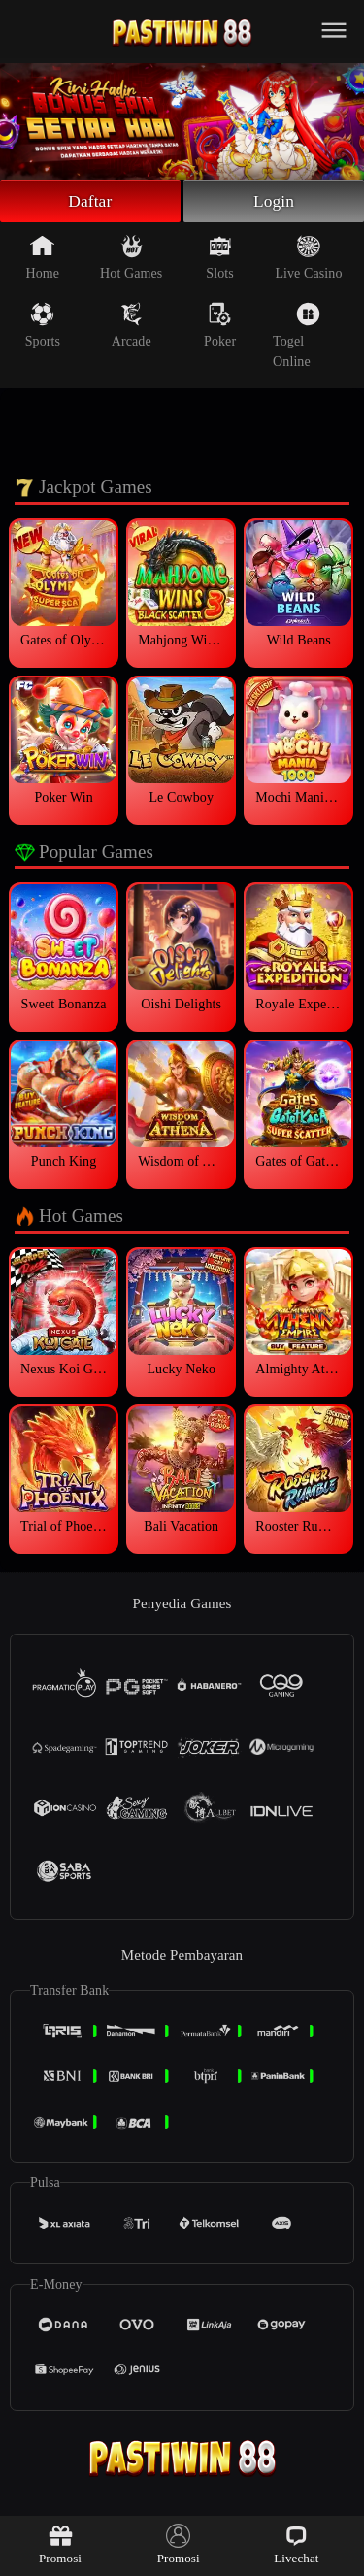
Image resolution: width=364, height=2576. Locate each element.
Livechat (296, 2544)
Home (43, 259)
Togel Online (296, 337)
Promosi (60, 2544)
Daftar (91, 202)
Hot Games (131, 259)
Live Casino (308, 259)
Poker (220, 327)
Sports (42, 327)
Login (273, 202)
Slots (220, 259)
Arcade (131, 327)
